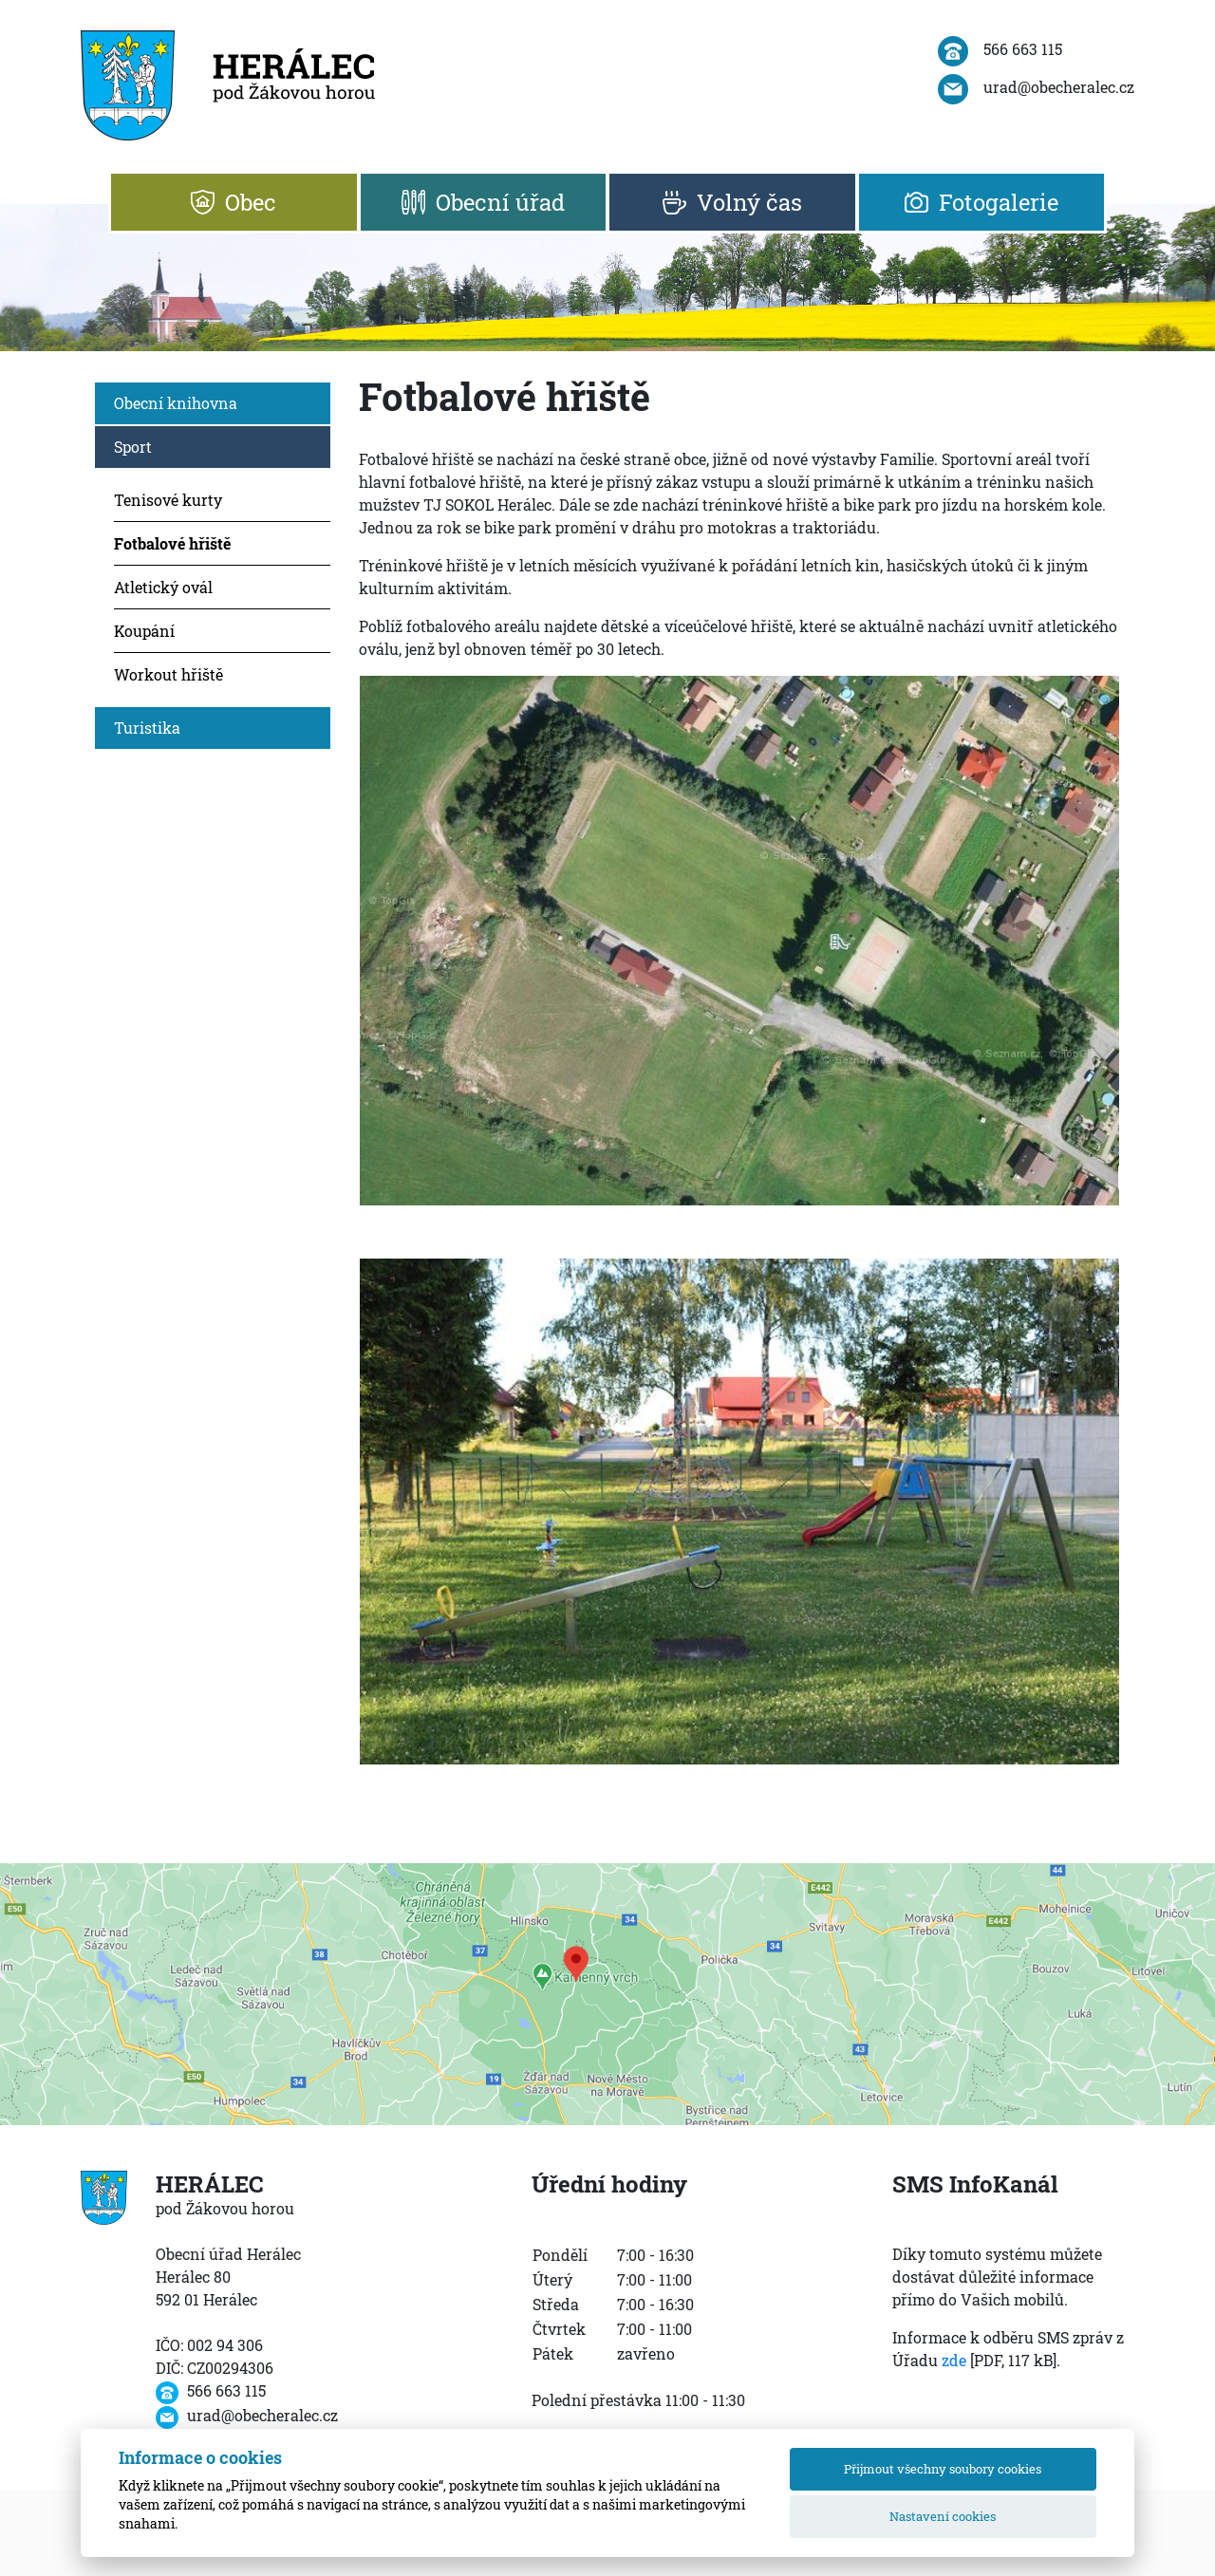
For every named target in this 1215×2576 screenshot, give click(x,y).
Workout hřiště (168, 674)
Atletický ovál (163, 587)
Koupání (144, 631)
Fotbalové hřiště (172, 543)
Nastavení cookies (942, 2516)
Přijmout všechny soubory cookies (942, 2468)
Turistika (147, 727)
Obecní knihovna (175, 403)
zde (954, 2360)
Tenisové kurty (168, 500)
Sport (133, 447)
